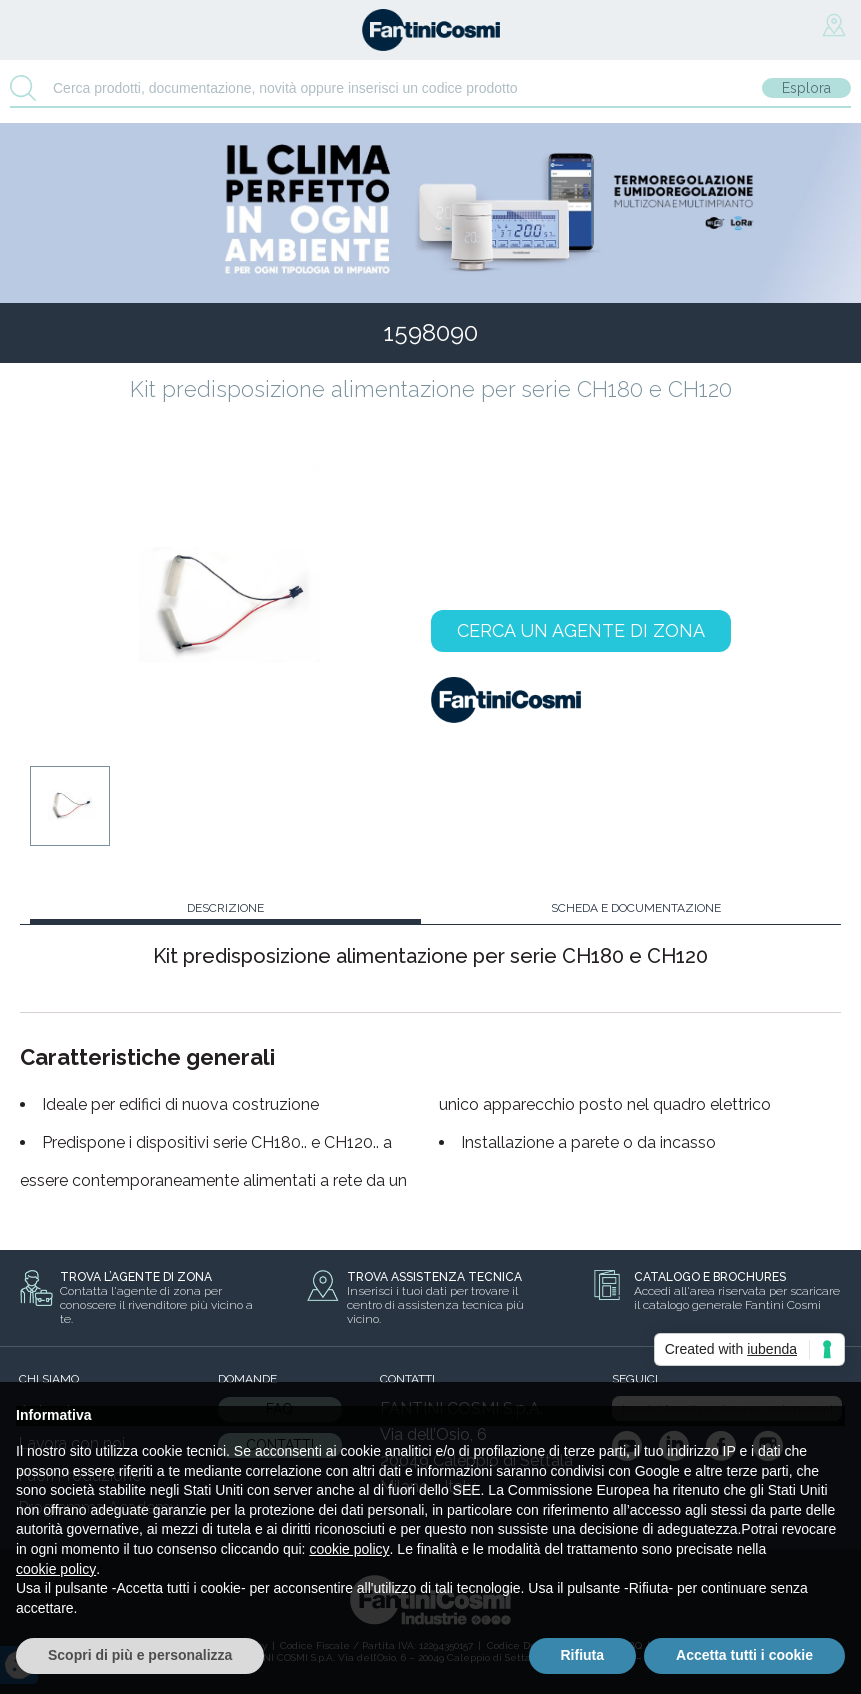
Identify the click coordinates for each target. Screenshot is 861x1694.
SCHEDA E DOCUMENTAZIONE (636, 908)
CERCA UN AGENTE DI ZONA (581, 630)
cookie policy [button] (349, 1549)
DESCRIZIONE (225, 908)
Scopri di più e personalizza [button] (140, 1655)
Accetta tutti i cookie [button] (744, 1655)
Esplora (806, 88)
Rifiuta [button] (583, 1655)
